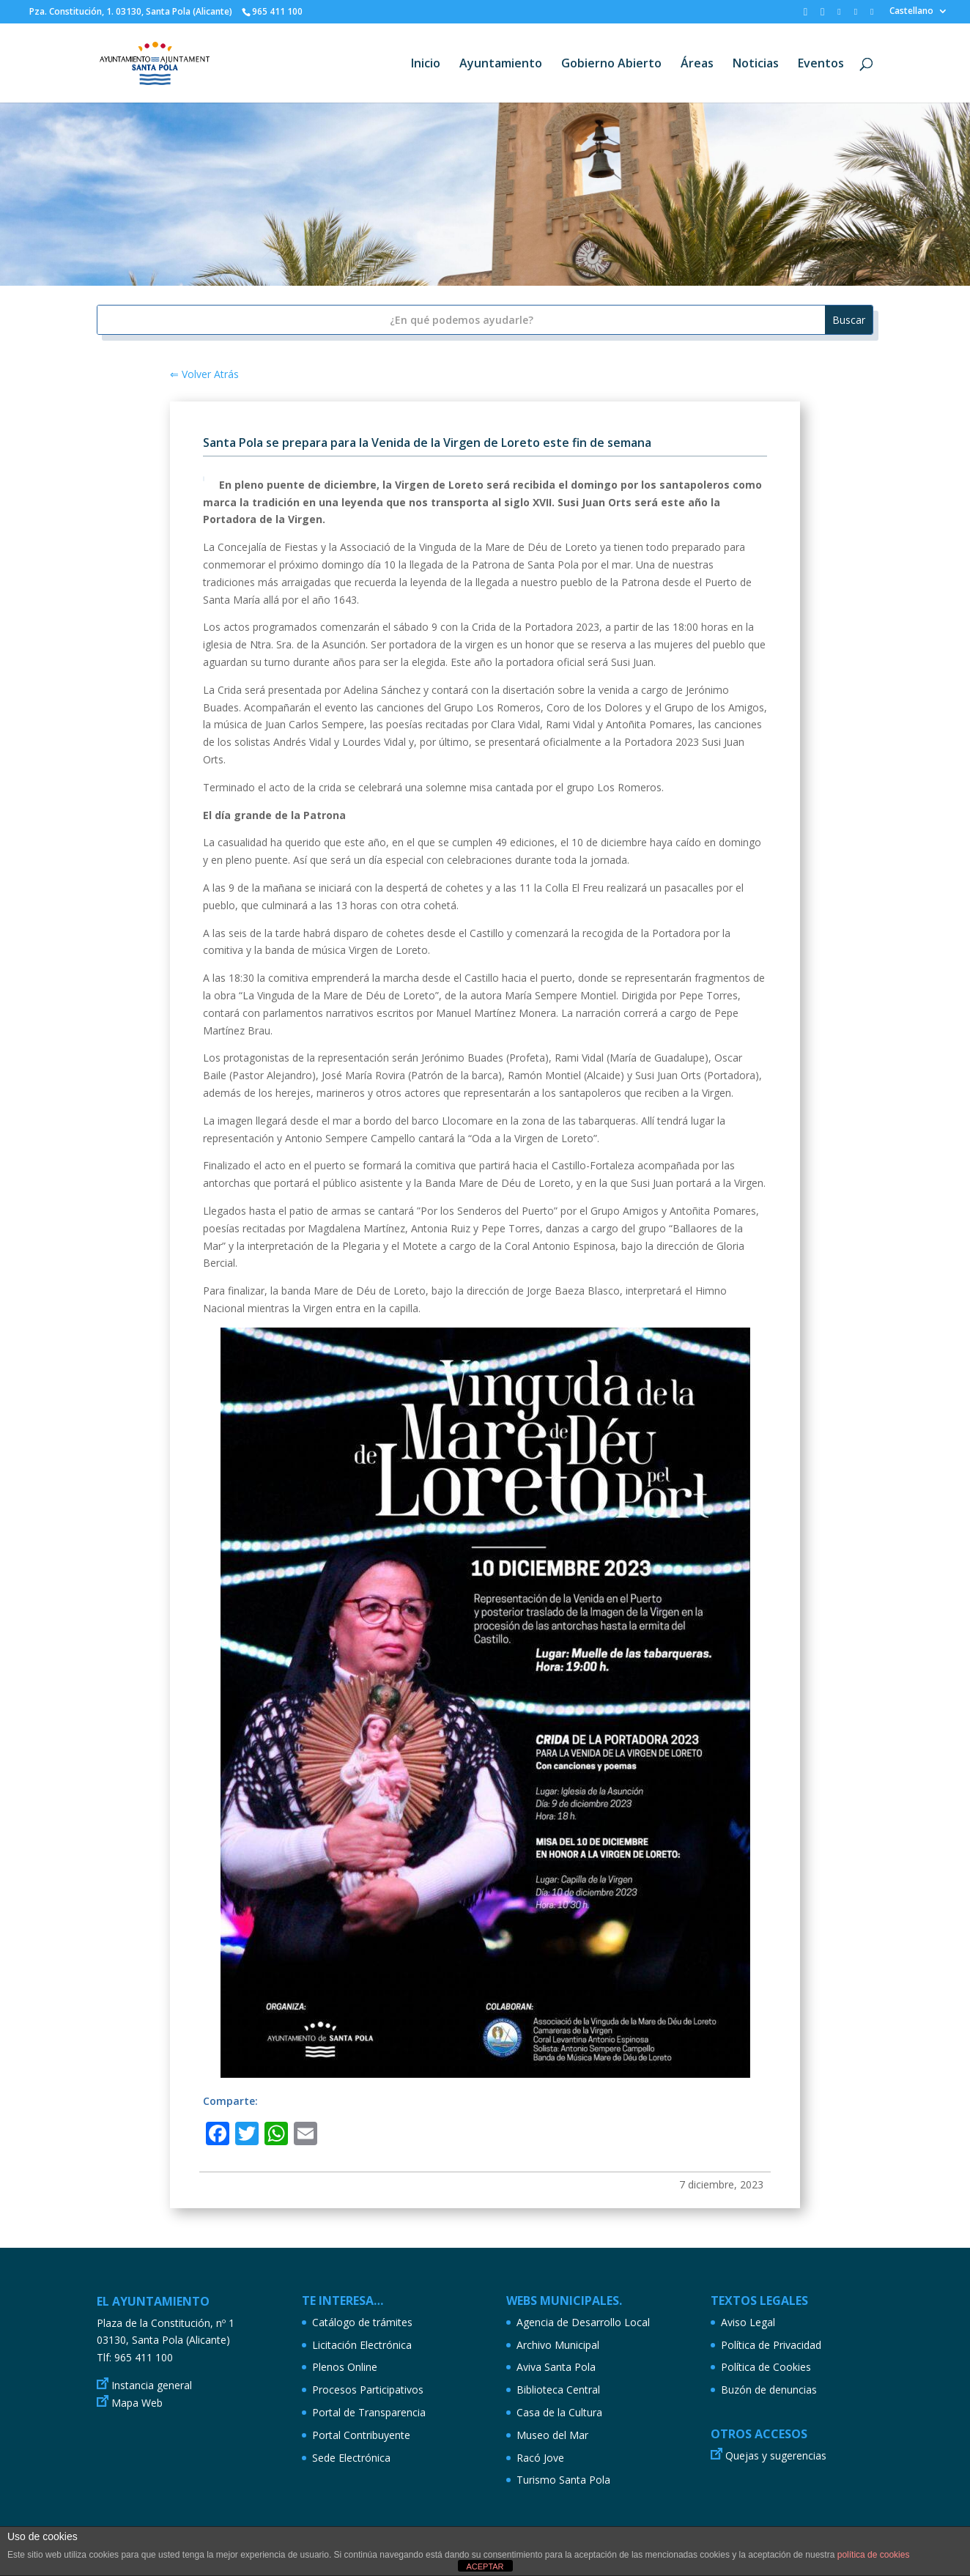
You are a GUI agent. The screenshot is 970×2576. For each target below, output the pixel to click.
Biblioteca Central (558, 2390)
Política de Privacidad (771, 2345)
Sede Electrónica (351, 2458)
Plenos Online (344, 2367)
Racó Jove (540, 2458)
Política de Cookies (766, 2367)
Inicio (425, 64)
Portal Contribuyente (361, 2435)
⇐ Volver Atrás (204, 374)
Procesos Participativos (367, 2390)
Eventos (821, 64)
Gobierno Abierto (611, 64)
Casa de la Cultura (559, 2412)
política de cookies (873, 2555)
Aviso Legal (748, 2322)
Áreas (697, 64)
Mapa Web (137, 2403)
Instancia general (151, 2385)
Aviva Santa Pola (556, 2367)
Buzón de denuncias (769, 2390)
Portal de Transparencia (369, 2412)
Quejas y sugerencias (775, 2455)
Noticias (756, 64)
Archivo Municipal (558, 2345)
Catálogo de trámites (362, 2322)
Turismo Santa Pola (563, 2480)
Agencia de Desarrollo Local (583, 2322)
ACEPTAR (484, 2566)
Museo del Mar (552, 2435)
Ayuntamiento (500, 64)
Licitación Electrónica (362, 2345)
